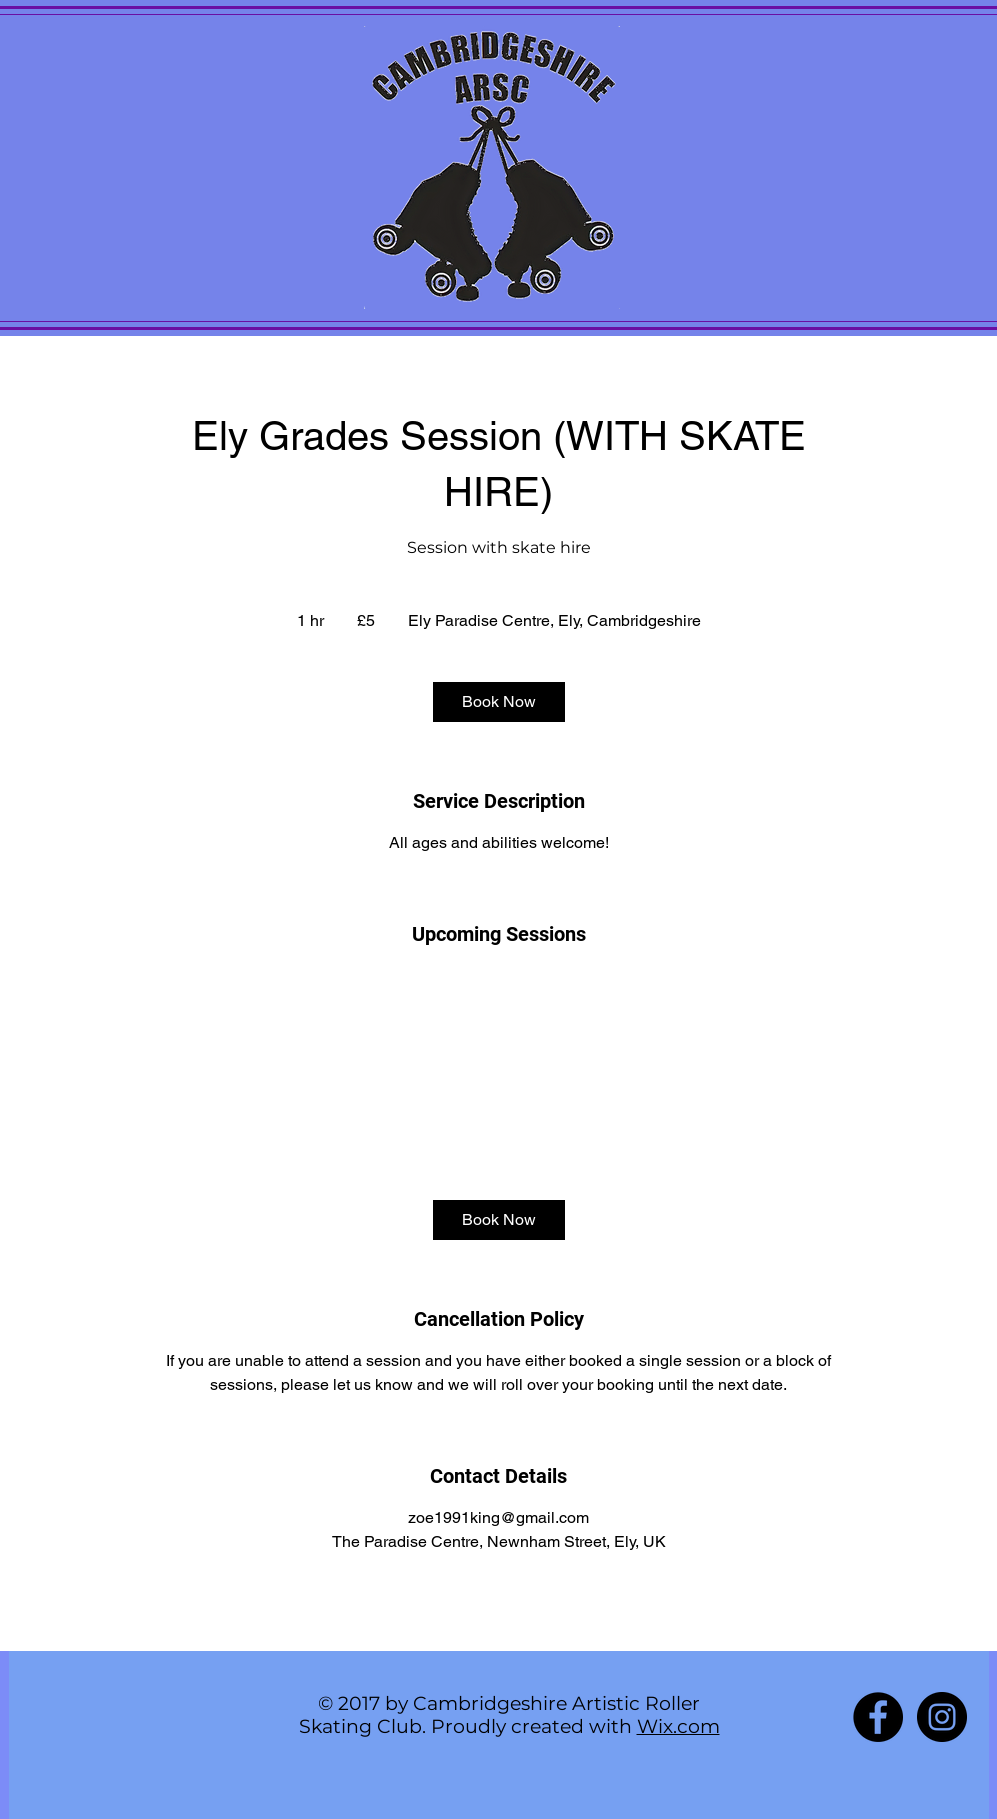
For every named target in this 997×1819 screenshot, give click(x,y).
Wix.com (678, 1726)
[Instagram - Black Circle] (942, 1717)
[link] (499, 702)
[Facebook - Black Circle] (878, 1717)
